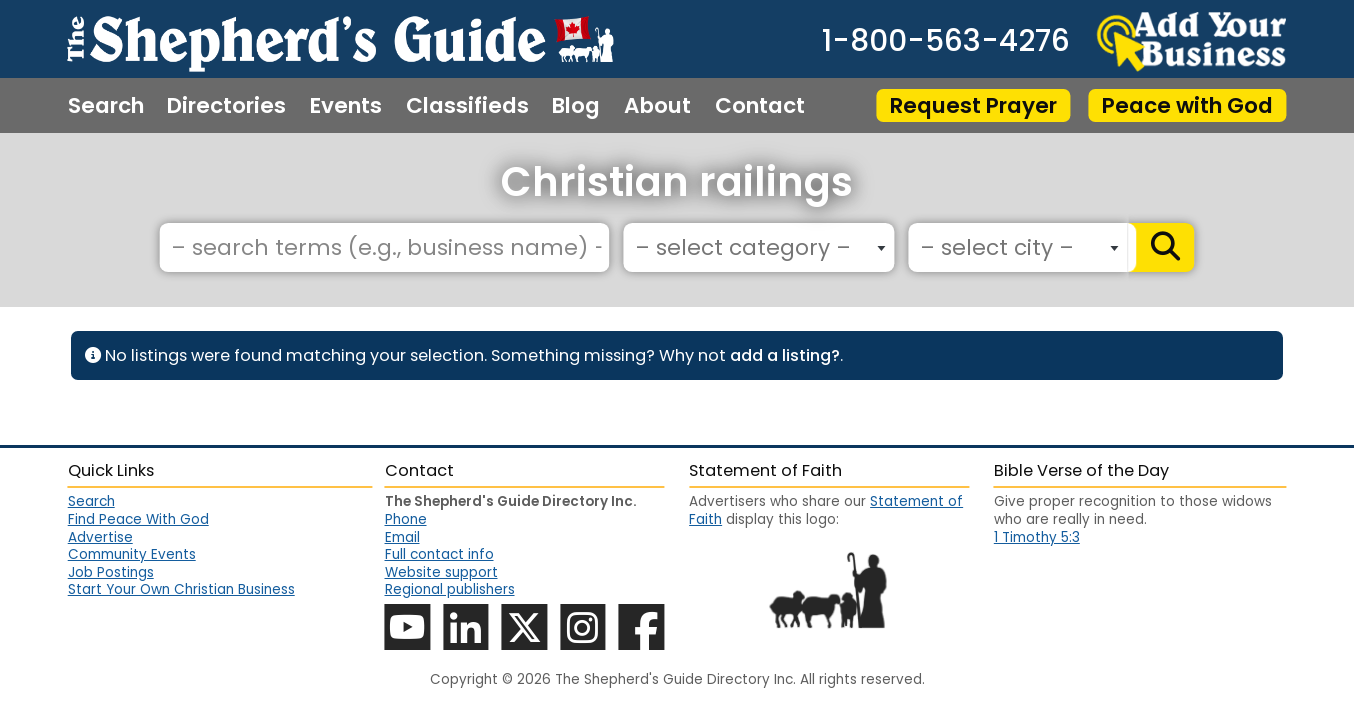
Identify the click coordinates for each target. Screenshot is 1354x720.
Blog (576, 106)
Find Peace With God (138, 519)
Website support (441, 572)
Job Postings (111, 572)
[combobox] (758, 247)
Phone (406, 519)
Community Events (132, 554)
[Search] (1161, 247)
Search (106, 106)
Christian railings (677, 182)
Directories (226, 106)
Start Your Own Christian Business (181, 589)
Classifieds (467, 106)
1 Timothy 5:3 (1037, 537)
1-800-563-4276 (946, 41)
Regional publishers (450, 589)
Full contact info (439, 554)
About (657, 106)
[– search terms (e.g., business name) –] (384, 247)
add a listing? (785, 355)
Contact (760, 106)
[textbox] (754, 248)
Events (346, 106)
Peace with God (1187, 105)
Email (402, 537)
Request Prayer (973, 105)
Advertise (100, 537)
